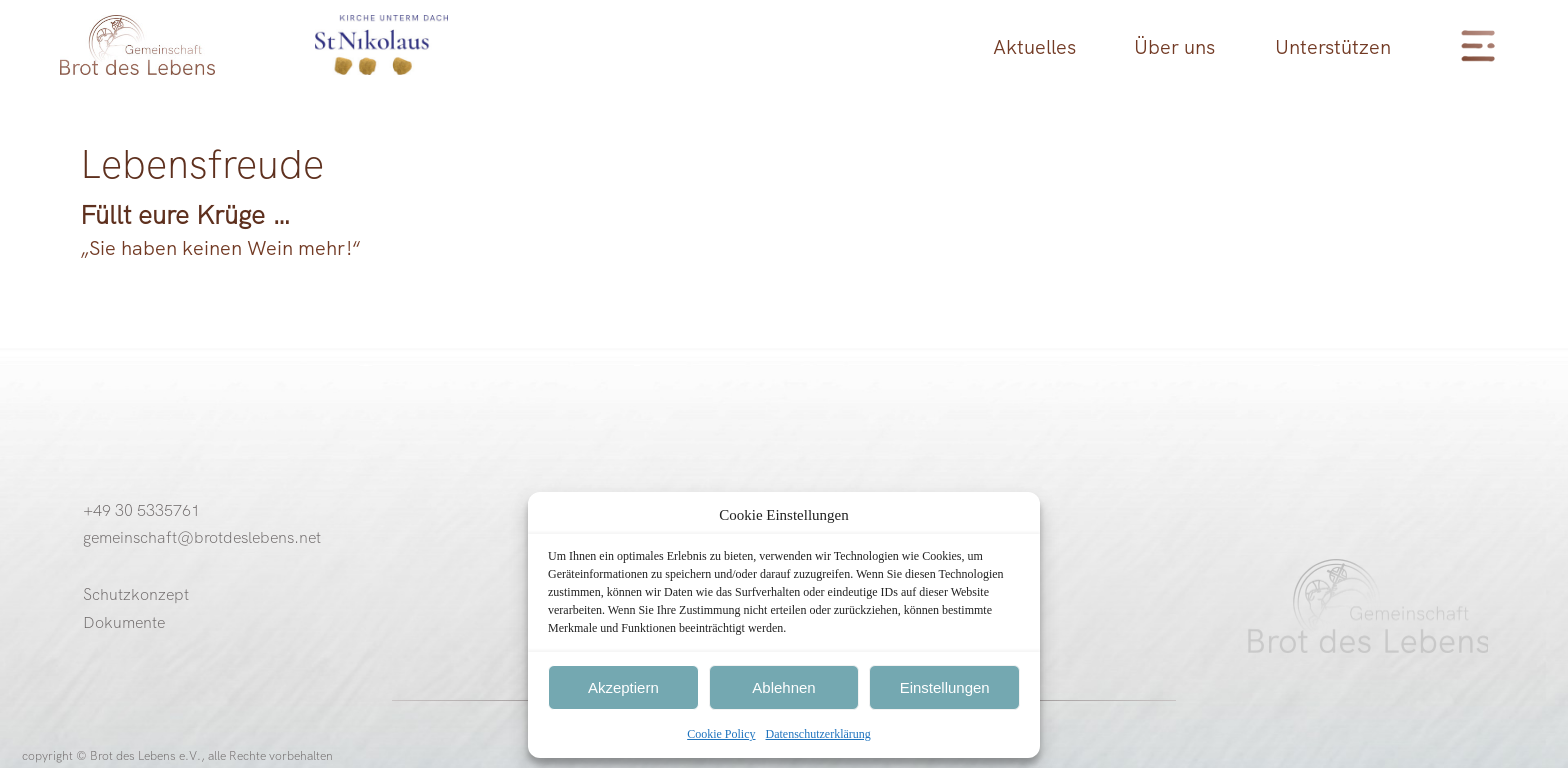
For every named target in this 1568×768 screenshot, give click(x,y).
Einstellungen (945, 687)
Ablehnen (783, 687)
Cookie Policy (721, 734)
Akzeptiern (623, 687)
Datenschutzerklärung (818, 734)
